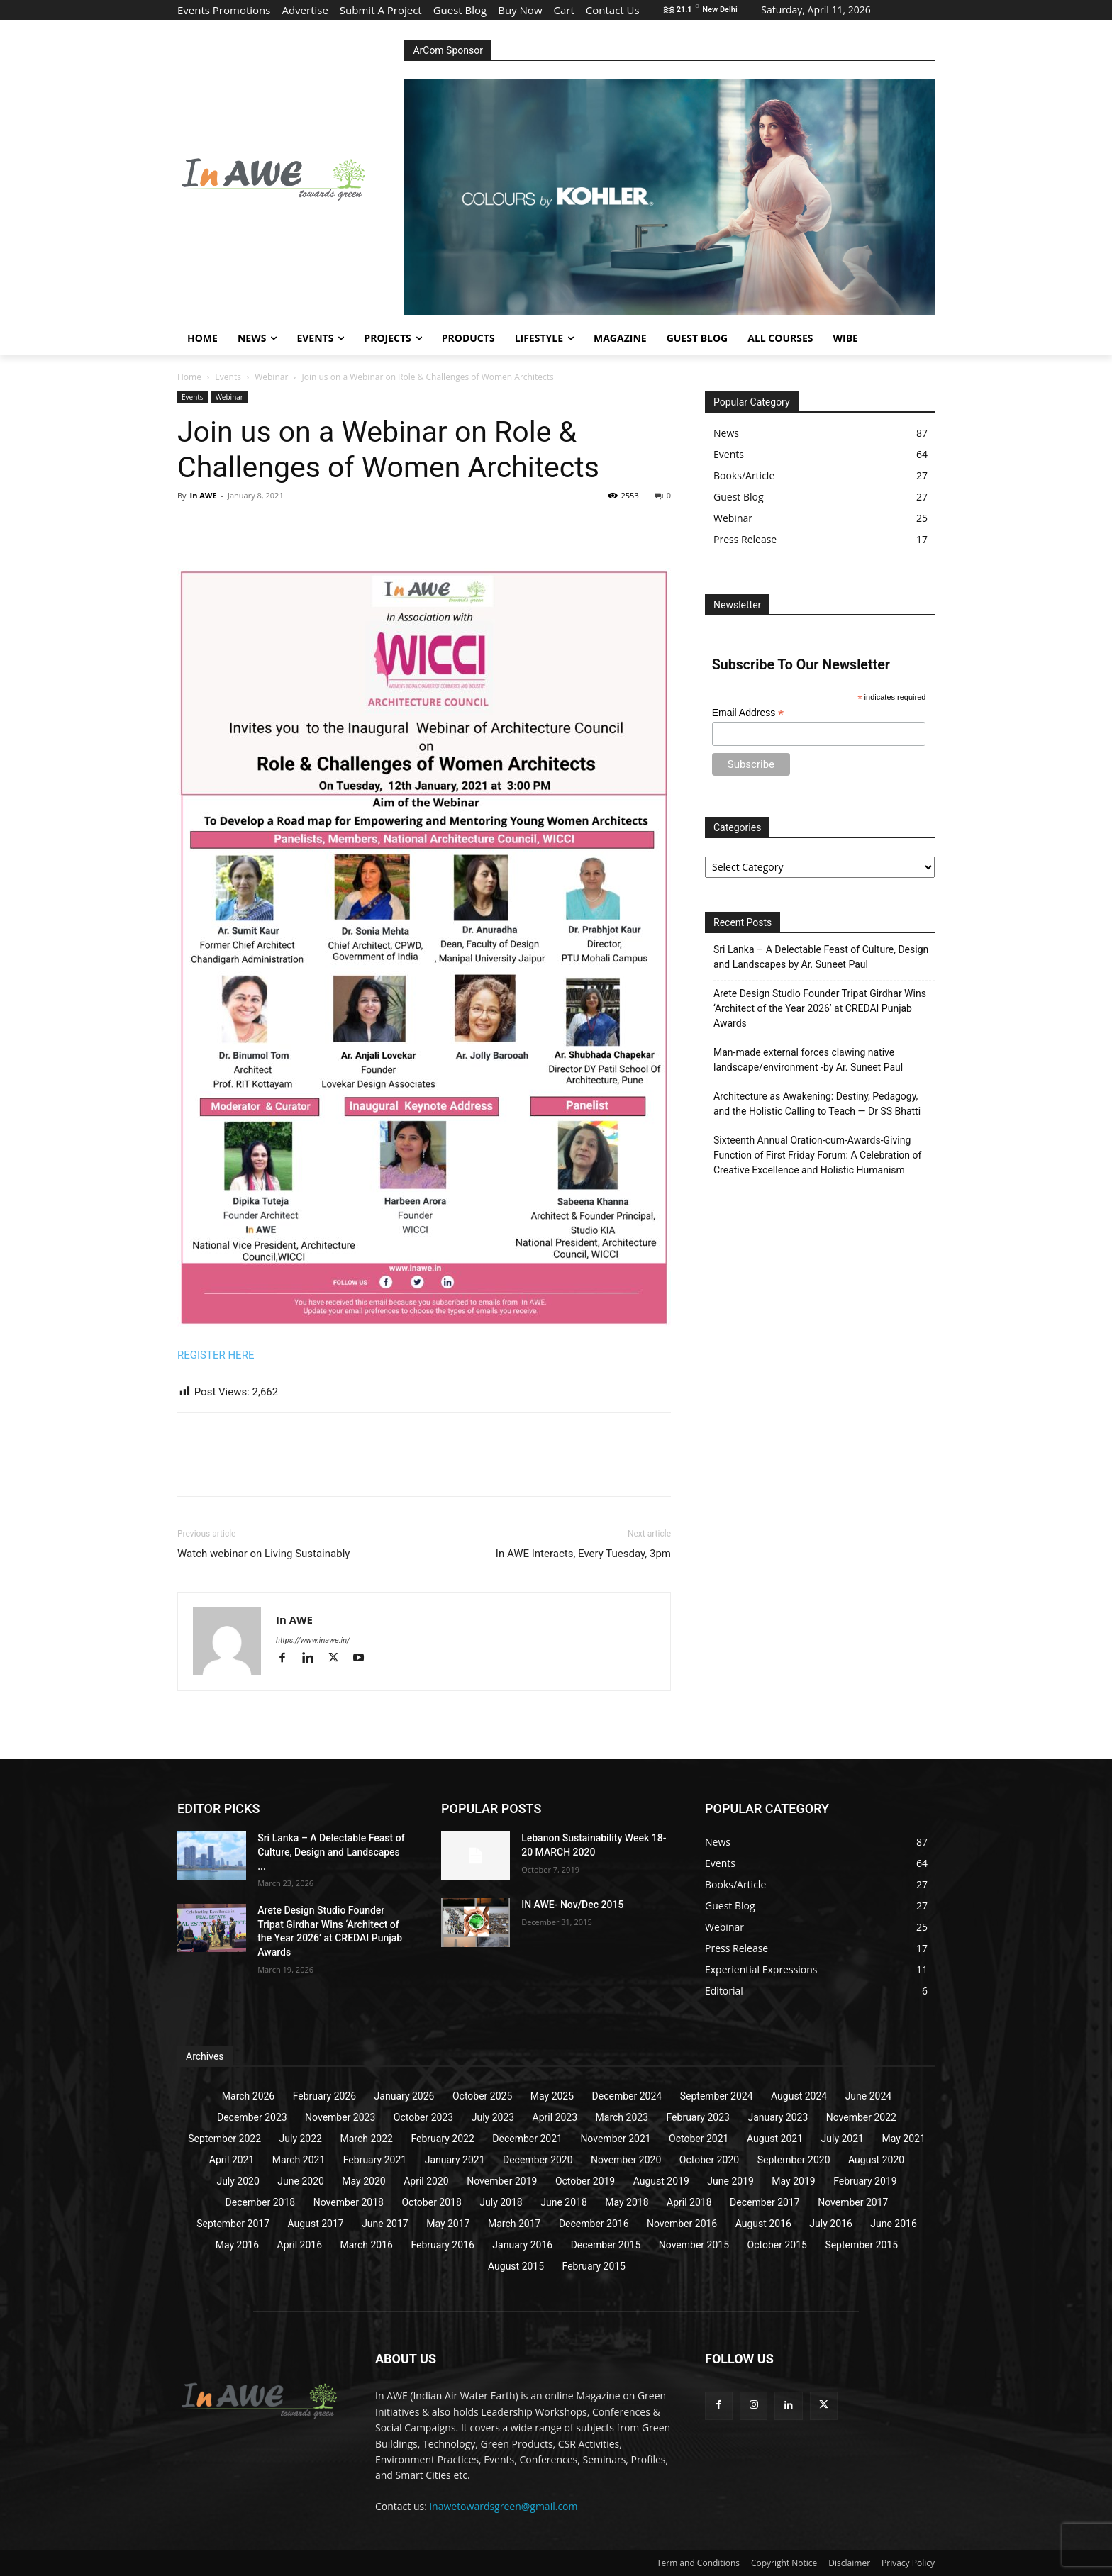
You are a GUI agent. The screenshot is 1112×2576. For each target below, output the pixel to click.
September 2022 (224, 2138)
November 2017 (853, 2202)
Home (189, 377)
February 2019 (864, 2181)
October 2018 (431, 2202)
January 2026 (404, 2096)
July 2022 (300, 2138)
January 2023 (777, 2117)
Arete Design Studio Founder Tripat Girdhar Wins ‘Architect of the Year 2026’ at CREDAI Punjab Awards (819, 1008)
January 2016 (522, 2245)
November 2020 (626, 2159)
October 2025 (482, 2096)
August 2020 (876, 2159)
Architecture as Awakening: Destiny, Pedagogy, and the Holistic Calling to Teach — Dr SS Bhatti (817, 1104)
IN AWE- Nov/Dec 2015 (572, 1904)
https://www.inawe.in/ (313, 1640)
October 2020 (709, 2159)
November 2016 (682, 2223)
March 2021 (298, 2159)
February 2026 (324, 2096)
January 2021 (455, 2159)
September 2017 (232, 2223)
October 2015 (777, 2245)
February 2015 (594, 2266)
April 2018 (689, 2202)
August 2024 (799, 2096)
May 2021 (903, 2138)
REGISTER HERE (215, 1355)
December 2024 (627, 2096)
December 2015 (606, 2245)
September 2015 (861, 2245)
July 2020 (237, 2181)
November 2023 (340, 2117)
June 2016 (893, 2223)
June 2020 (300, 2181)
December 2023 (252, 2117)
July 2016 (830, 2223)
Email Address (748, 713)
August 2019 (661, 2181)
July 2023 (493, 2117)
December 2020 (538, 2159)
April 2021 (232, 2159)
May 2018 (626, 2202)
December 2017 (765, 2202)
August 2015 (516, 2266)
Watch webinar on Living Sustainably (263, 1553)
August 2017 (316, 2223)
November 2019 (502, 2181)
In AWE (202, 495)
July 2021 (842, 2138)
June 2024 (868, 2096)
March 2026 (248, 2096)
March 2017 (514, 2223)
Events (228, 377)
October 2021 (698, 2138)
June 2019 (730, 2181)
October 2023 (423, 2117)
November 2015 (694, 2245)
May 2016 (237, 2245)
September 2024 (716, 2096)
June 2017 (385, 2223)
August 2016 (763, 2223)
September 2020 (793, 2159)
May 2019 (793, 2181)
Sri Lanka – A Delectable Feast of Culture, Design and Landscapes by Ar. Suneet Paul (820, 957)
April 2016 (300, 2245)
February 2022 (442, 2138)
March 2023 (622, 2117)
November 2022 (861, 2117)
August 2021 (775, 2138)
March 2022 (366, 2138)
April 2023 (555, 2117)
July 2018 (500, 2202)
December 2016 (594, 2223)
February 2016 (442, 2245)
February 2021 (374, 2159)
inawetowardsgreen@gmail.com (504, 2506)
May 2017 (447, 2223)
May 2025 (552, 2096)
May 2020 (363, 2181)
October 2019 (585, 2181)
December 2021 (527, 2138)
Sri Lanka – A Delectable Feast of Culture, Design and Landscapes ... (330, 1851)
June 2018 (563, 2202)
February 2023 (698, 2117)
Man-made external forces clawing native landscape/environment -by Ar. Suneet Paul (808, 1060)
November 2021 (615, 2138)
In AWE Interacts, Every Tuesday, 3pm (583, 1553)
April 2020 (426, 2181)
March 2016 (366, 2245)
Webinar (271, 377)
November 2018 (348, 2202)
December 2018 (261, 2202)
